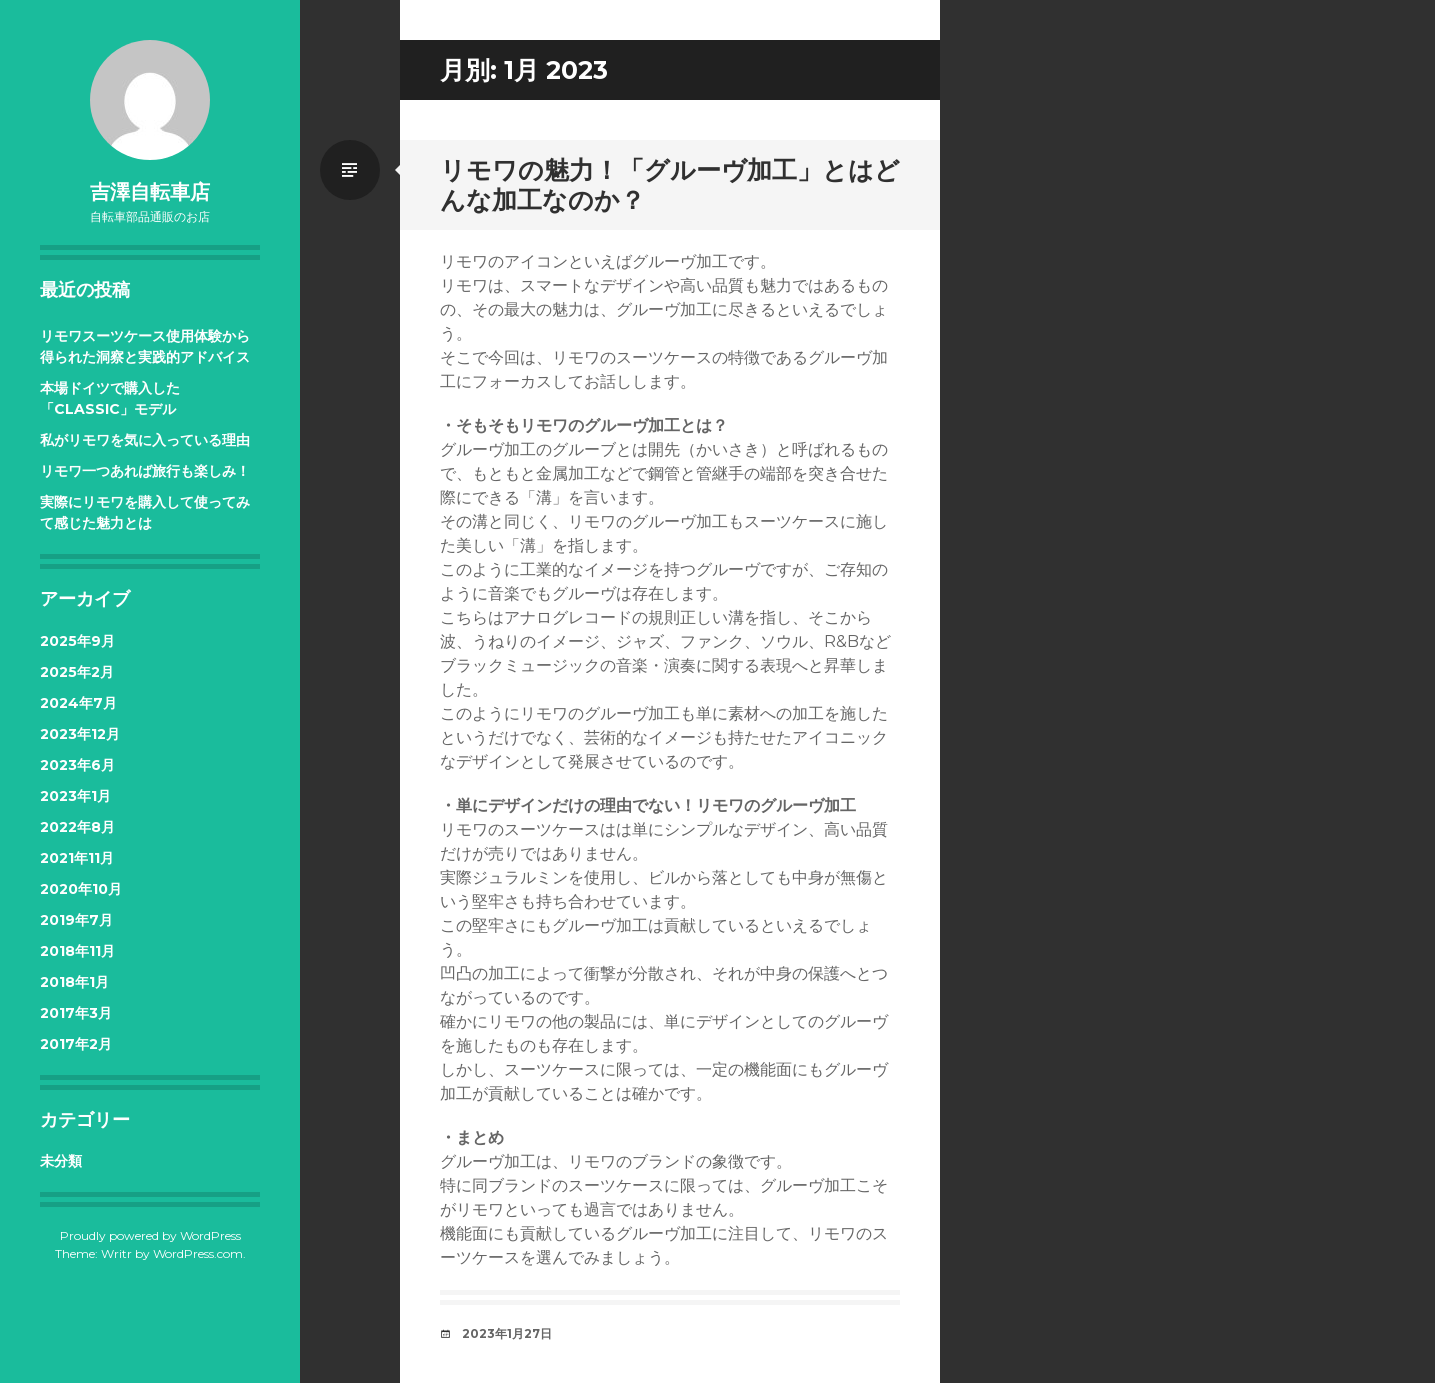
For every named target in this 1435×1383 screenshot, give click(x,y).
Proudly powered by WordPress (150, 1235)
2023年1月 (75, 796)
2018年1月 (74, 982)
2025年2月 (77, 672)
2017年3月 (76, 1013)
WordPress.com (198, 1253)
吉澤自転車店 (150, 192)
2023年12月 (80, 734)
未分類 (61, 1161)
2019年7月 (76, 920)
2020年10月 (81, 889)
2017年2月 (76, 1044)
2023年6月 (77, 765)
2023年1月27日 (507, 1333)
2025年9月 (77, 641)
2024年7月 (78, 703)
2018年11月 (77, 951)
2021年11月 (77, 858)
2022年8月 (77, 827)
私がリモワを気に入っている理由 (145, 440)
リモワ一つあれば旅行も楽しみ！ (145, 471)
